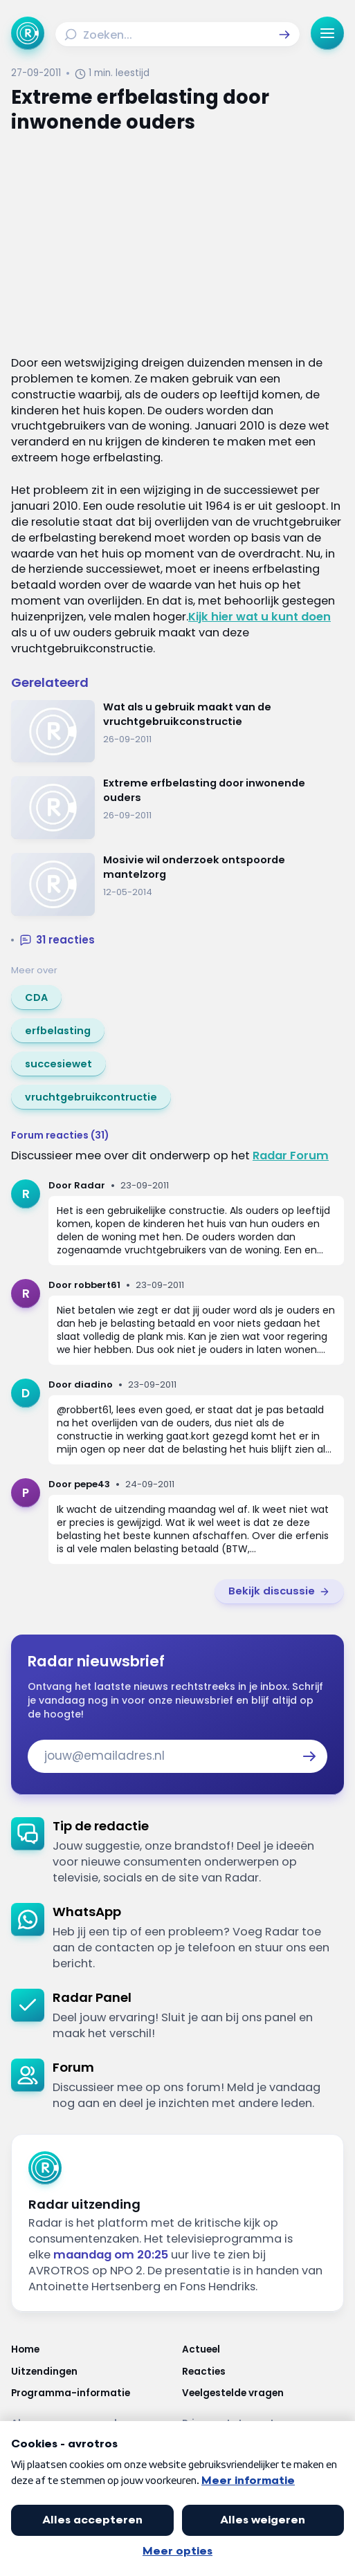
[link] (36, 997)
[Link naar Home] (92, 2350)
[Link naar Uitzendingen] (92, 2372)
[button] (284, 34)
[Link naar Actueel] (263, 2350)
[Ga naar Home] (27, 33)
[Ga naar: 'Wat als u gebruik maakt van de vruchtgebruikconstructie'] (177, 731)
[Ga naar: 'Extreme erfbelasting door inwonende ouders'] (177, 807)
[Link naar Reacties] (263, 2372)
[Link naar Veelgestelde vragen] (263, 2393)
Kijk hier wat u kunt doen (259, 617)
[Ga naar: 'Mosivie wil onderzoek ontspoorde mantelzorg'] (177, 884)
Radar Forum (291, 1155)
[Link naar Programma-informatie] (92, 2393)
